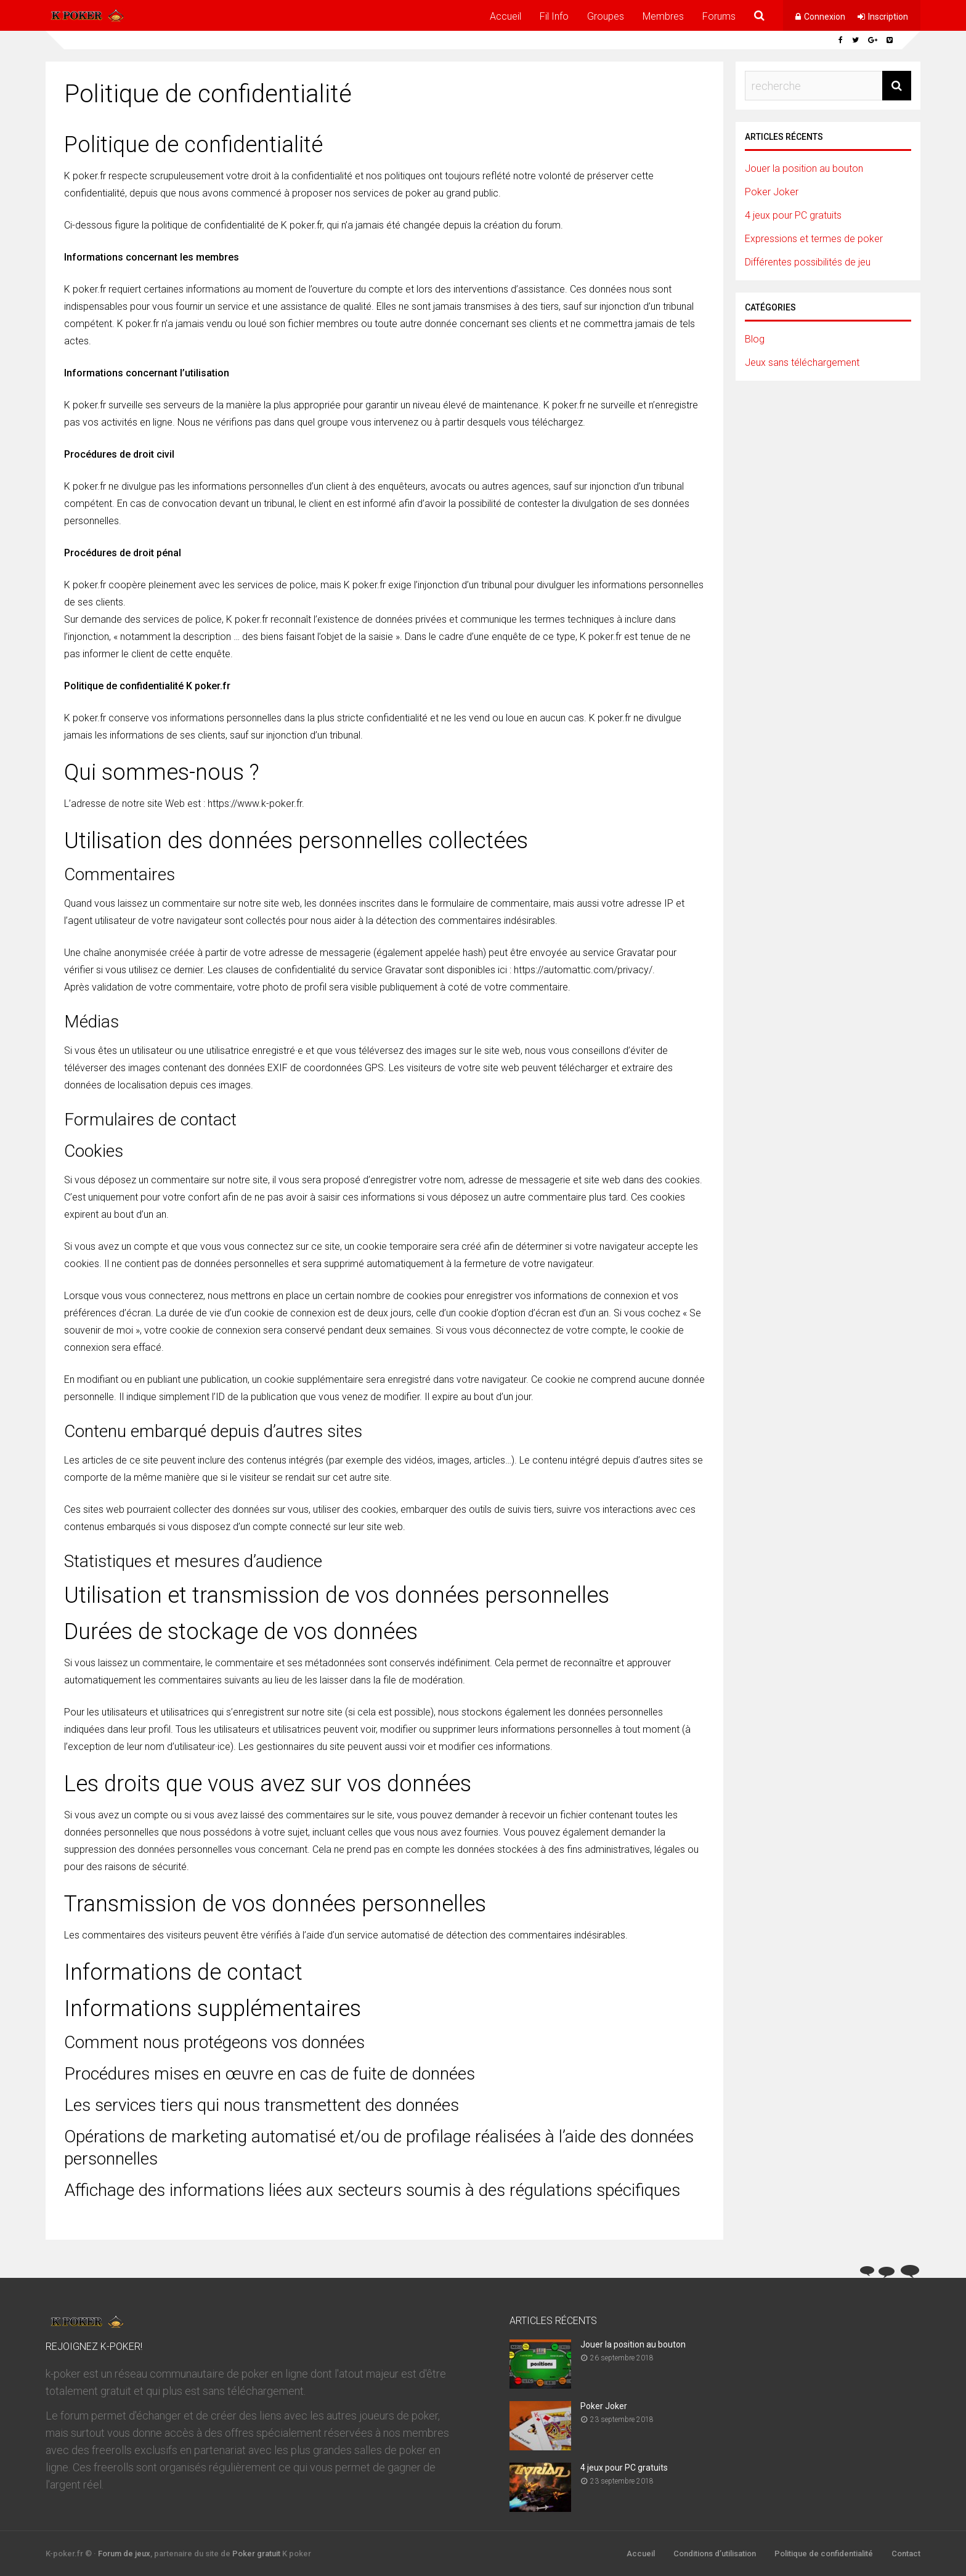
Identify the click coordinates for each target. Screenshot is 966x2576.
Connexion (824, 17)
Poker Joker (771, 192)
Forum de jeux (124, 2553)
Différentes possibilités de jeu (808, 262)
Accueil (505, 16)
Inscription (888, 17)
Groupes (605, 16)
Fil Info (554, 16)
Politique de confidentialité (823, 2553)
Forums (719, 16)
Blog (755, 339)
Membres (663, 16)
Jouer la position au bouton (804, 168)
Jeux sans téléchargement (802, 362)
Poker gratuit (256, 2553)
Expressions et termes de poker (814, 239)
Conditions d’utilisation (714, 2553)
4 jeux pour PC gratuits (793, 215)
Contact (905, 2553)
